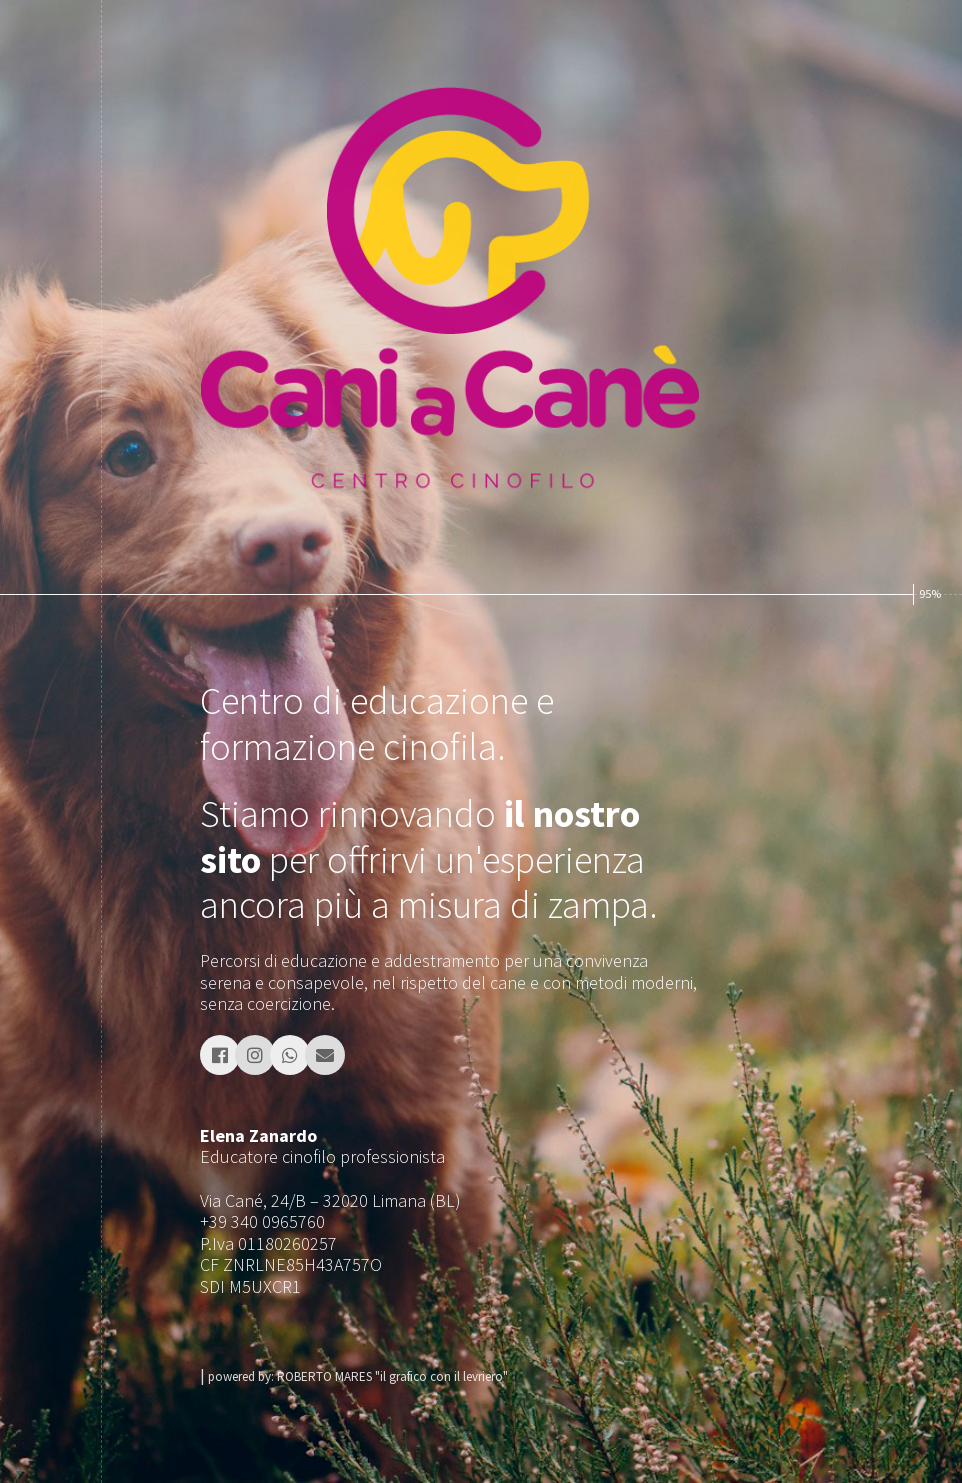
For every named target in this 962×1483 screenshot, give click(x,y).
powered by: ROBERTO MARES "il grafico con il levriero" (358, 1376)
